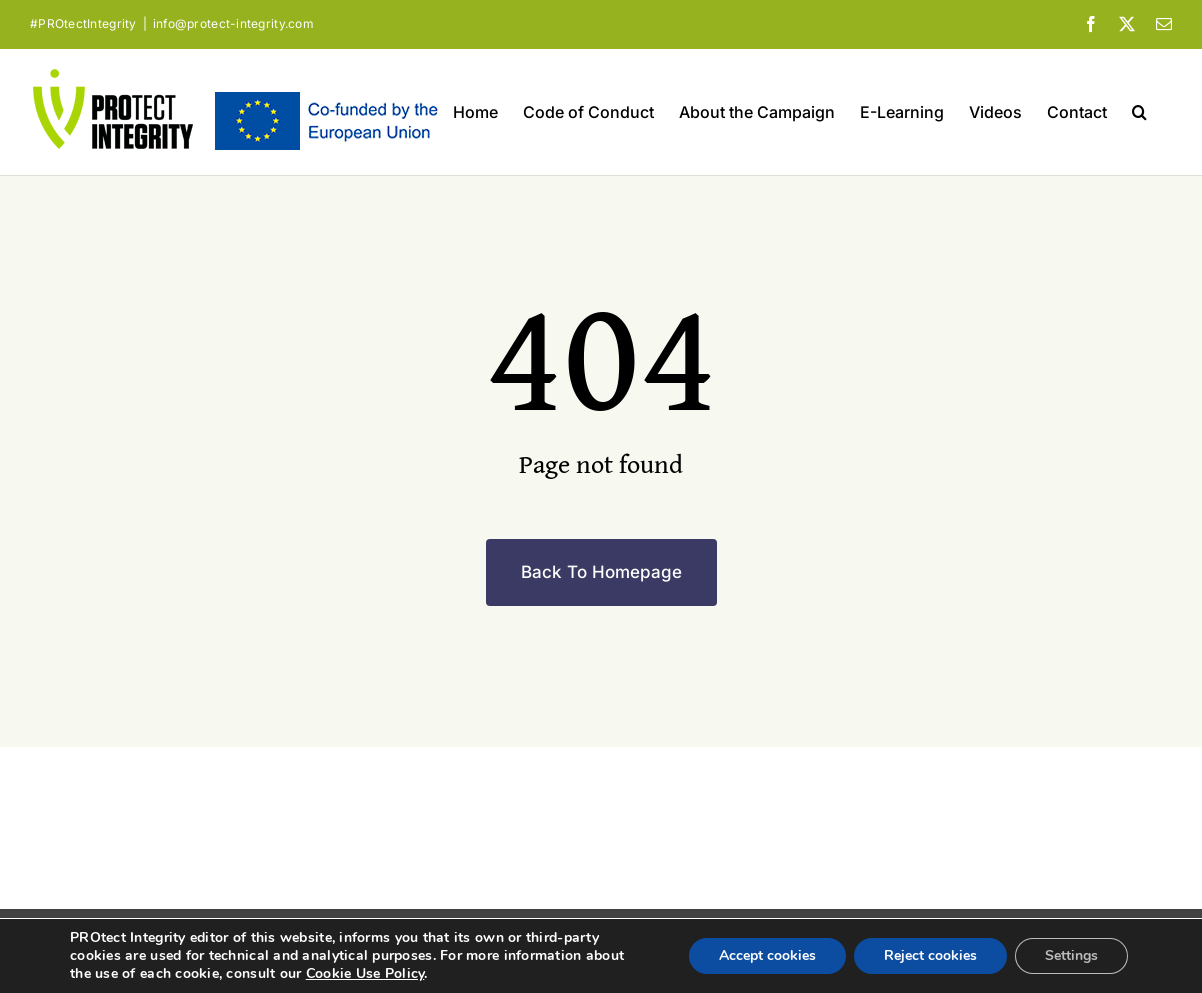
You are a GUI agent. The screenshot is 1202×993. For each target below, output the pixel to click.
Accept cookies (767, 955)
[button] (1139, 111)
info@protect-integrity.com (233, 23)
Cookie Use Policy (365, 973)
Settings (1071, 955)
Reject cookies (930, 955)
